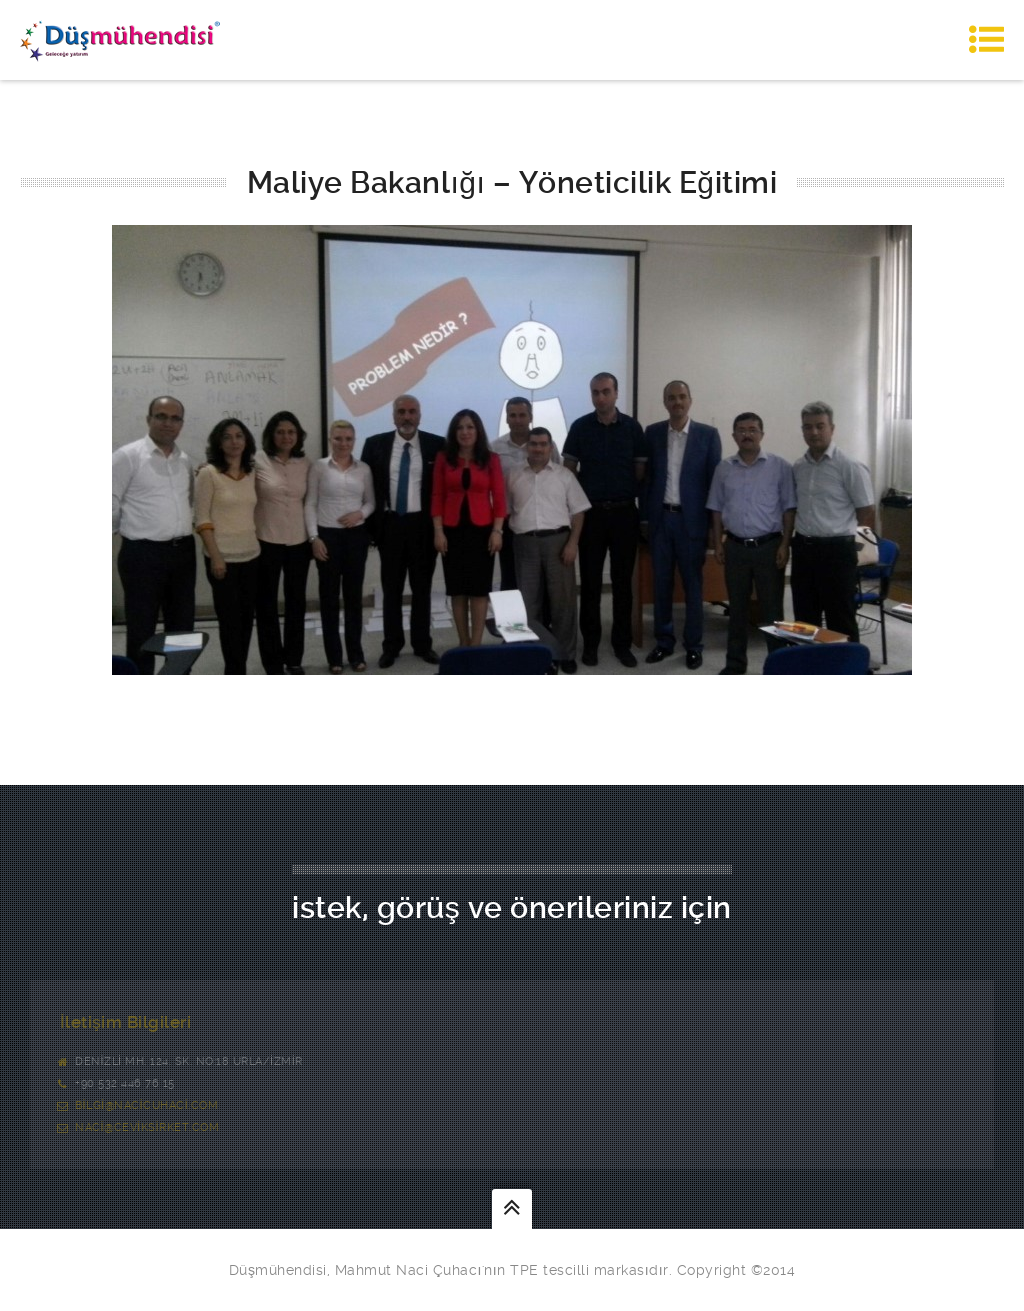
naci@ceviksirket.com (147, 1127)
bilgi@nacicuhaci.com (146, 1105)
